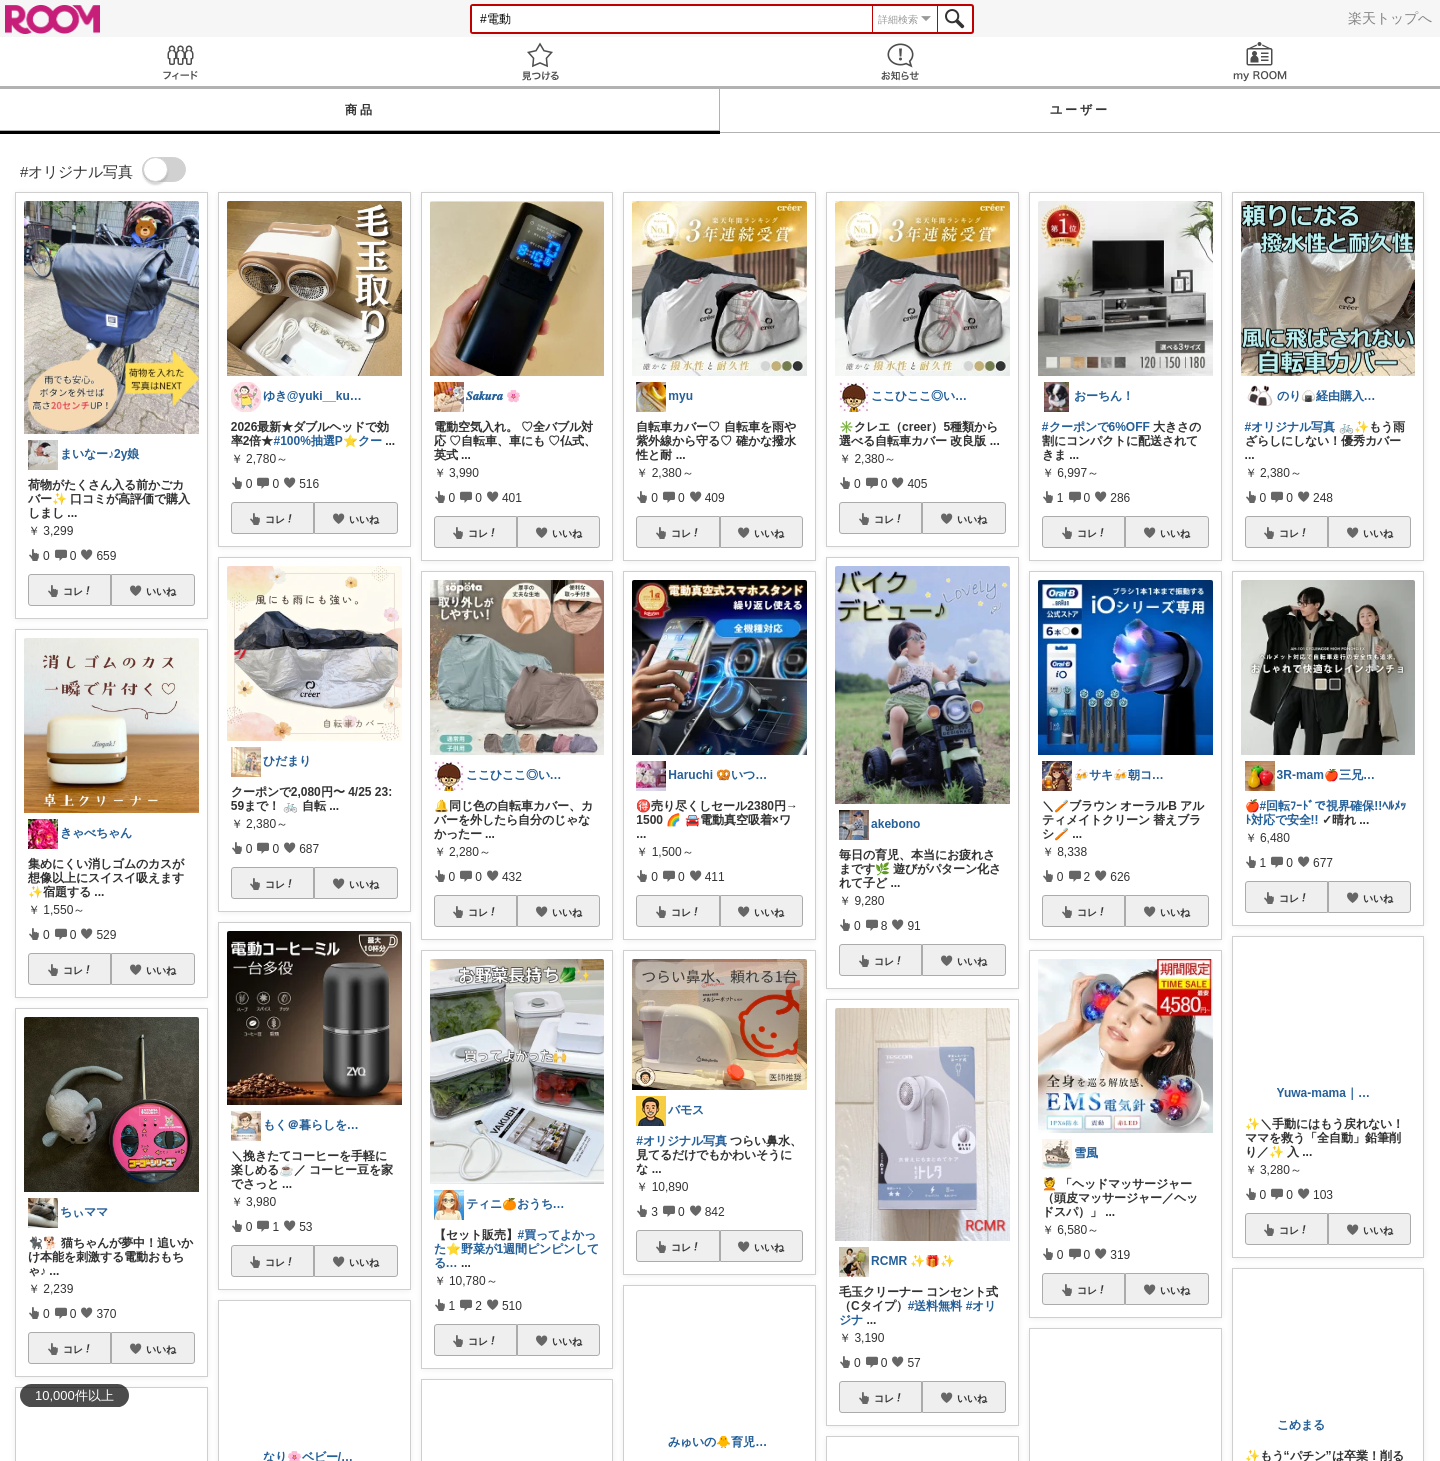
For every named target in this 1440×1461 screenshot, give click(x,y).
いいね (161, 591)
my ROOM (1260, 61)
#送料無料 (935, 1306)
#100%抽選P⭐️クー (327, 441)
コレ (78, 591)
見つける (540, 61)
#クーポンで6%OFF (1096, 427)
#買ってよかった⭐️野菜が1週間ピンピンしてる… (517, 1249)
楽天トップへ (1390, 18)
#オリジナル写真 (681, 1141)
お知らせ (900, 61)
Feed (180, 61)
